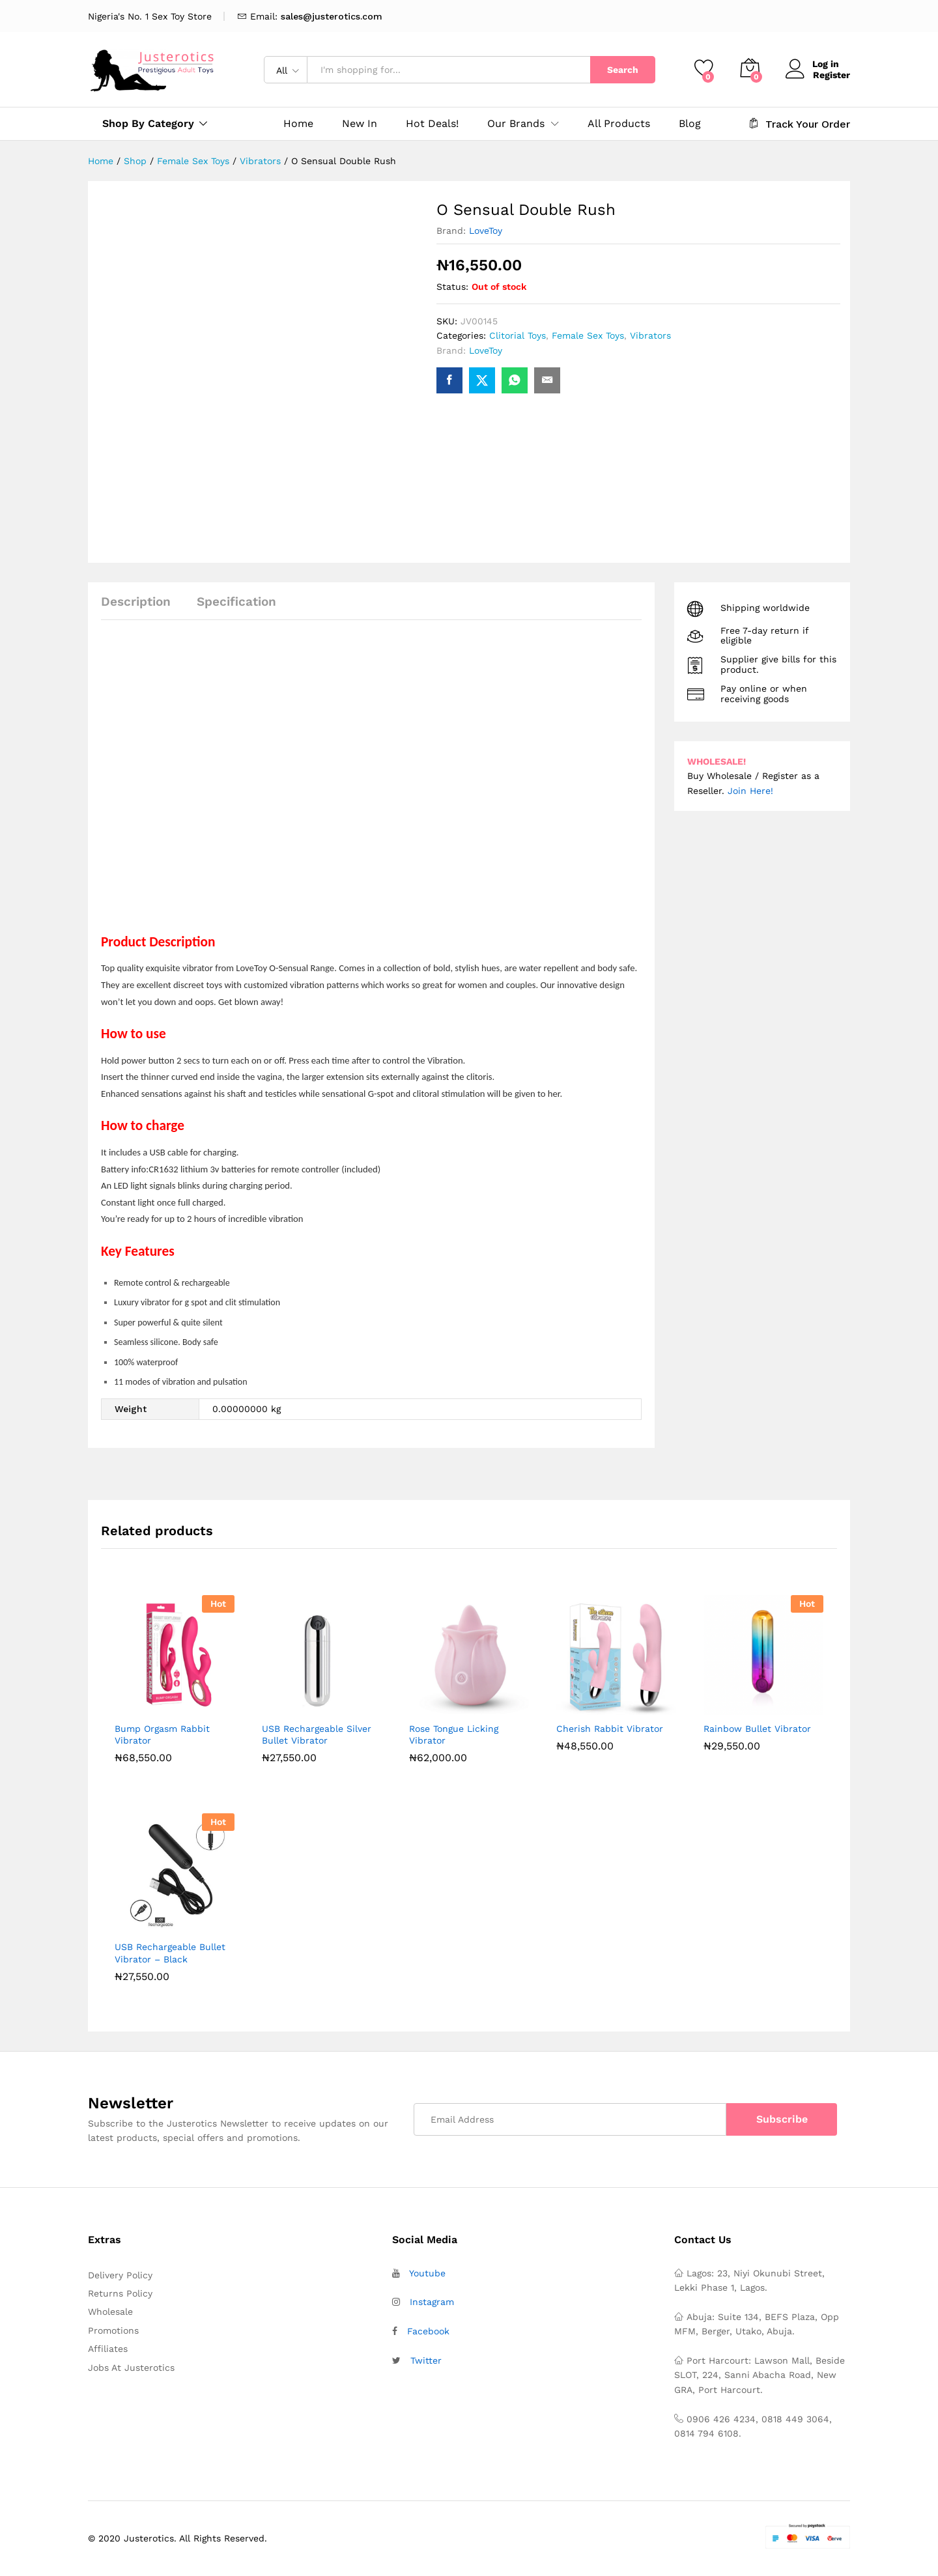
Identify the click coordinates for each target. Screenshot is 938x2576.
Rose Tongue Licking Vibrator (453, 1734)
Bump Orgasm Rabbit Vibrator (162, 1734)
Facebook (428, 2331)
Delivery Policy (120, 2275)
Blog (690, 124)
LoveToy (485, 230)
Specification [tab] (236, 601)
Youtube (427, 2273)
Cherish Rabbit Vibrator (609, 1728)
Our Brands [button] (516, 124)
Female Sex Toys (588, 335)
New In (359, 124)
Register (831, 74)
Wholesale (110, 2311)
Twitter (426, 2360)
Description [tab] (136, 601)
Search (622, 69)
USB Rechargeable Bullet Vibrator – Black (170, 1953)
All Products (619, 124)
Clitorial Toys (517, 335)
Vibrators (650, 335)
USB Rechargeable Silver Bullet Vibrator (316, 1734)
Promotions (113, 2330)
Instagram (432, 2302)
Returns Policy (120, 2293)
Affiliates (108, 2348)
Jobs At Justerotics (131, 2367)
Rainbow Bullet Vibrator (757, 1728)
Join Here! (750, 791)
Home (298, 124)
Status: (452, 286)
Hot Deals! (432, 124)
